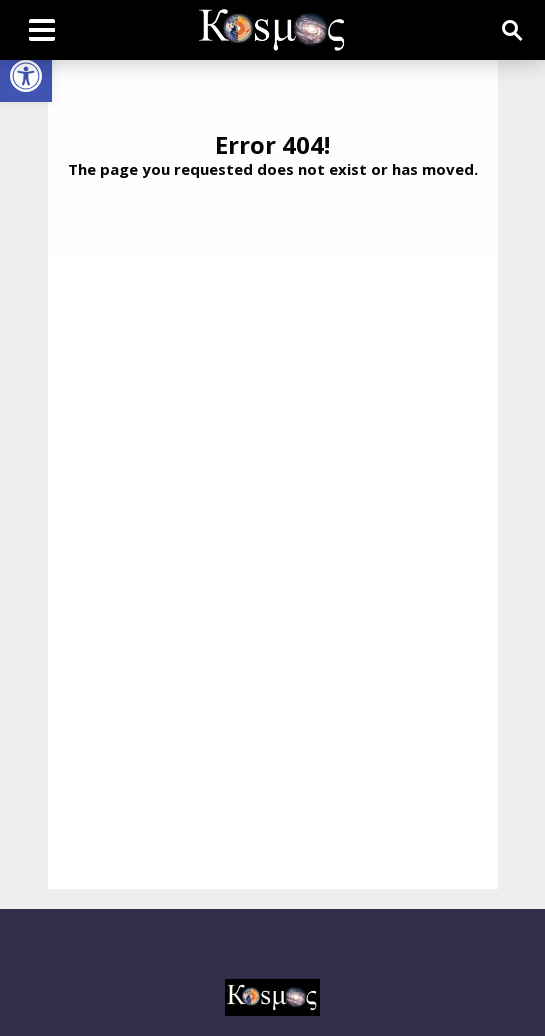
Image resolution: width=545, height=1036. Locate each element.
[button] (26, 76)
